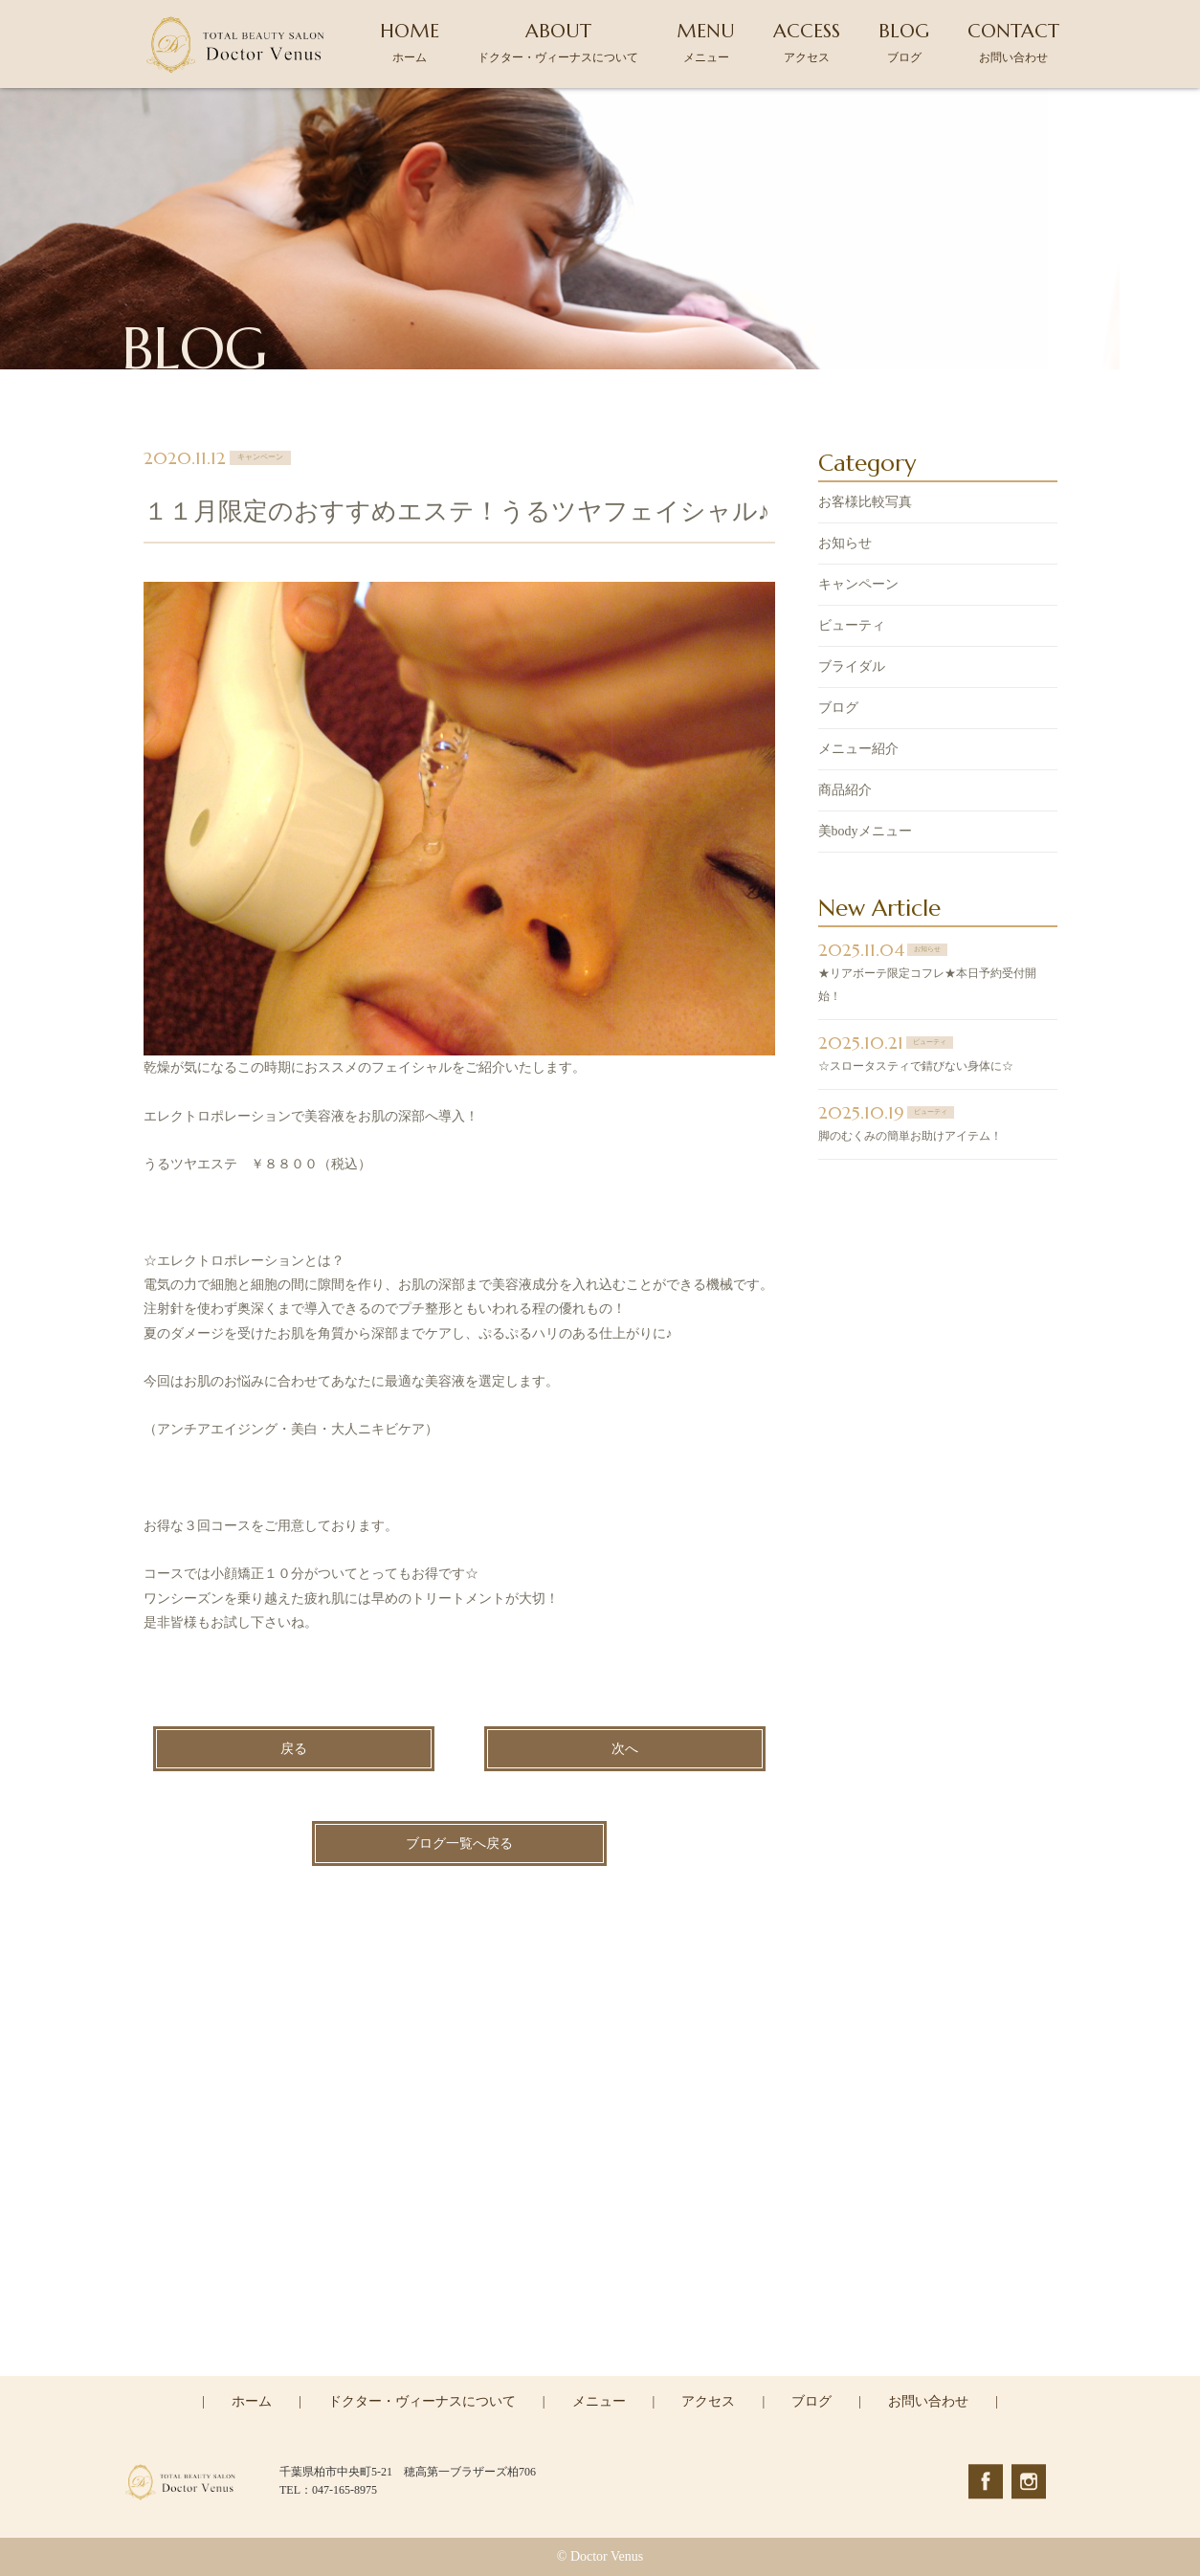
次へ (624, 1750)
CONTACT (1013, 41)
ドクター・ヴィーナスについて (422, 2401)
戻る (293, 1750)
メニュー (599, 2401)
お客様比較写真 (865, 503)
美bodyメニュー (865, 832)
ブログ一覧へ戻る (459, 1844)
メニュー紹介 (858, 750)
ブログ (838, 708)
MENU (706, 41)
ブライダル (851, 667)
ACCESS (806, 41)
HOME (409, 41)
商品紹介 (845, 791)
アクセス (708, 2401)
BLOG (903, 41)
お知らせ (845, 544)
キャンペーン (858, 585)
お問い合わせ (928, 2401)
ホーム (252, 2401)
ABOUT (558, 41)
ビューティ (851, 626)
